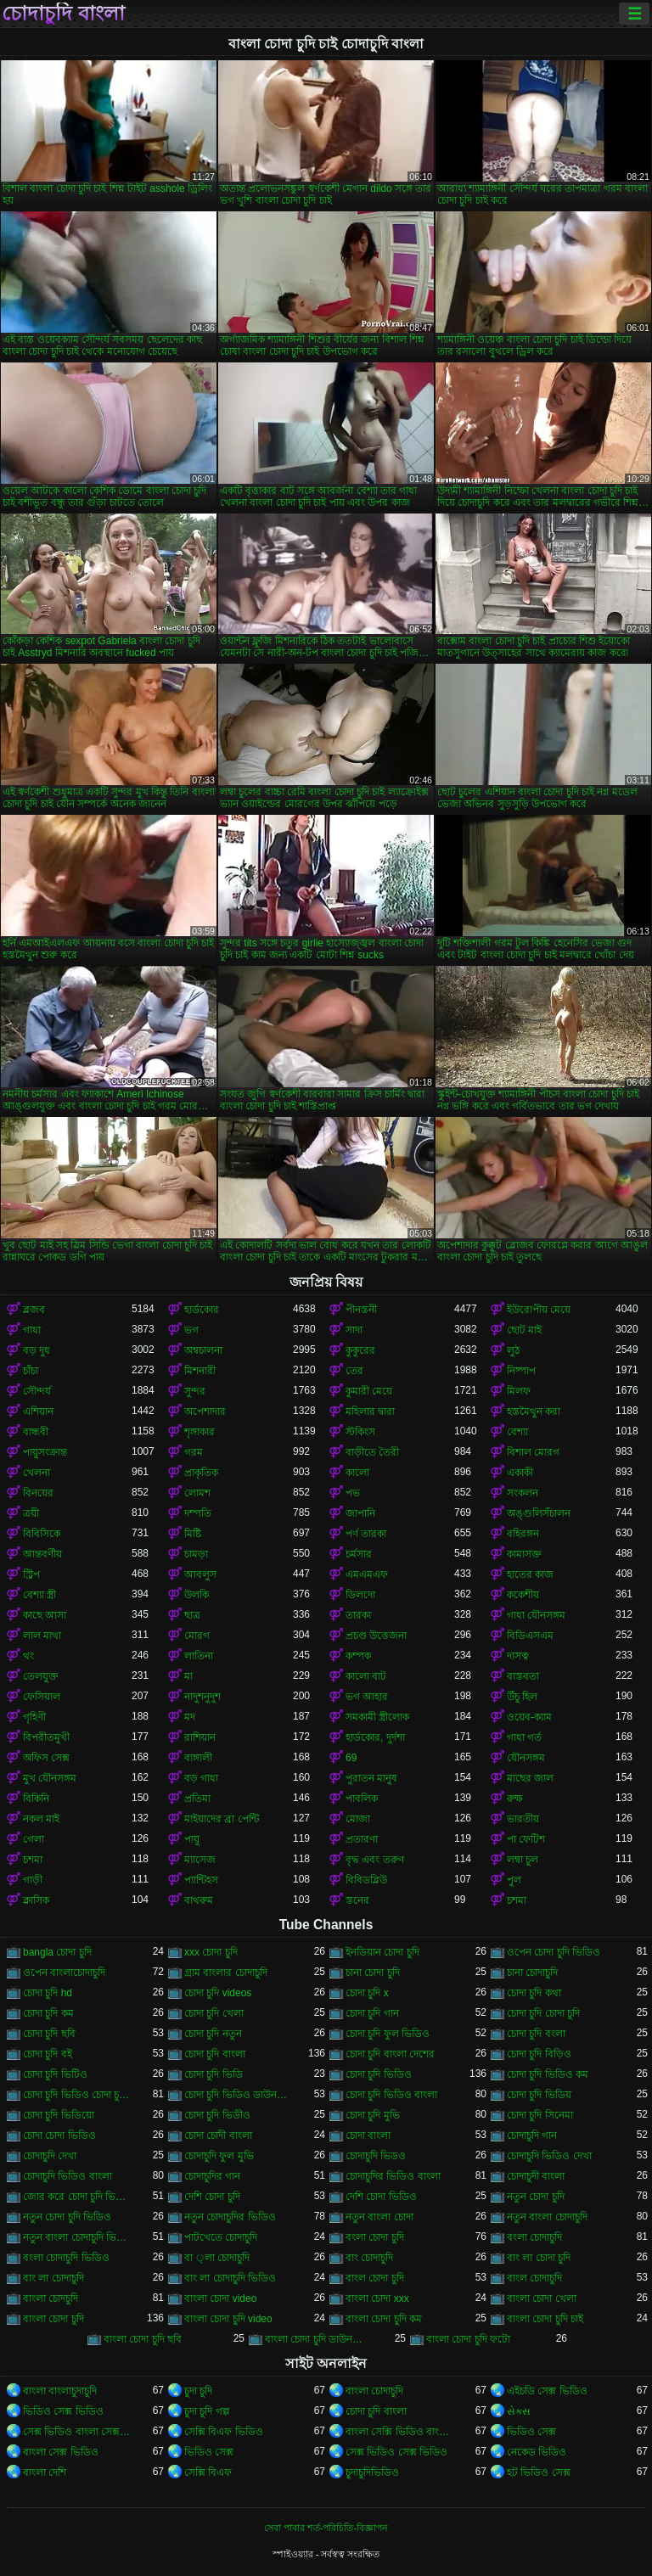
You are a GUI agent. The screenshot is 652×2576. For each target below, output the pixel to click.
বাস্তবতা (523, 1676)
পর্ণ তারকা (366, 1534)
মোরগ (197, 1636)
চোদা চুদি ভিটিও (55, 2074)
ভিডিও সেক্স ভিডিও (63, 2411)
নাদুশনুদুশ (202, 1697)
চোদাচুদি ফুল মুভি (219, 2156)
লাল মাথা (42, 1636)
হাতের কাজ (530, 1574)
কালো (357, 1473)
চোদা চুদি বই (47, 2054)
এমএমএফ (367, 1574)
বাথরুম (198, 1900)
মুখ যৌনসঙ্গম (49, 1778)
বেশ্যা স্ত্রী (39, 1595)
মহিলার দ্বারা (370, 1411)
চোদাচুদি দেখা (49, 2156)
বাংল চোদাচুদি (534, 2278)
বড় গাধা (201, 1778)
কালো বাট (366, 1676)
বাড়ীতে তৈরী (372, 1452)
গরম (193, 1452)
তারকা (358, 1615)
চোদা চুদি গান (372, 2013)
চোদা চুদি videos (217, 1993)
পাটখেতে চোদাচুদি (220, 2237)
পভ (353, 1493)
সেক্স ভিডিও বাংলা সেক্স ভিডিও (77, 2432)
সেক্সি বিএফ (208, 2472)
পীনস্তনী (361, 1310)
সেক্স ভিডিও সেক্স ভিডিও (396, 2452)
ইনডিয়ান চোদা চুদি (382, 1952)
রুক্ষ (515, 1798)
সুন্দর (194, 1391)
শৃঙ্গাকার (199, 1432)
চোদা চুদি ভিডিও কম (547, 2074)
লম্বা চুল (522, 1860)
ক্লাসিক (36, 1900)
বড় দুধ (36, 1350)
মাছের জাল (530, 1778)
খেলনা (36, 1473)
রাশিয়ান (200, 1737)
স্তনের (357, 1900)
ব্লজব (34, 1310)
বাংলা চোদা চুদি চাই (545, 2319)
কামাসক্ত (524, 1554)
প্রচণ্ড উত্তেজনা (376, 1636)
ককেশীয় (523, 1595)
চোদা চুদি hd (47, 1993)
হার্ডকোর (201, 1310)
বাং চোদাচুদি (369, 2258)
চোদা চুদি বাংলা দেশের (390, 2054)
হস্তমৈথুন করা (533, 1411)
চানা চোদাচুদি (532, 1972)
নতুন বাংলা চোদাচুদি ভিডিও (77, 2237)
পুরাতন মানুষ (371, 1778)
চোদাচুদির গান (212, 2176)
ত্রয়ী (31, 1513)
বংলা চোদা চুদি (375, 2237)
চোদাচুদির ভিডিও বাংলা (393, 2176)
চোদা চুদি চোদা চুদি (543, 2013)
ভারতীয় (523, 1819)
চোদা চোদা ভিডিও (59, 2135)
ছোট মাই (524, 1330)
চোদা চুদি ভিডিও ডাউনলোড (238, 2095)
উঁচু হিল (522, 1697)
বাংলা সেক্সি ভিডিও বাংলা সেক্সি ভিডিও (400, 2432)
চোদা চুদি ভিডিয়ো (58, 2115)
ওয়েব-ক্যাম (529, 1717)
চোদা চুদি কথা (534, 1993)
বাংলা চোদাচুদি (374, 2391)
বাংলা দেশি (44, 2472)
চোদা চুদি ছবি (49, 2034)
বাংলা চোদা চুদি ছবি (143, 2339)
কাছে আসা (44, 1615)
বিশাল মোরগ (533, 1452)
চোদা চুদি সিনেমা (540, 2115)
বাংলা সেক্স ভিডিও (60, 2452)
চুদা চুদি (198, 2391)
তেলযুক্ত (41, 1676)
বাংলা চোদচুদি (50, 2298)
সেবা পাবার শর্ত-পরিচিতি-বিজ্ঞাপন (326, 2528)
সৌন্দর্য (37, 1391)
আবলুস (200, 1574)
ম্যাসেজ (200, 1860)
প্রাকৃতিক (201, 1473)
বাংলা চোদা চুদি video (228, 2319)
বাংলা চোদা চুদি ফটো (468, 2339)
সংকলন (522, 1493)
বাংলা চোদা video (220, 2298)
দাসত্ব (518, 1656)
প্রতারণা (362, 1839)
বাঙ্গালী (198, 1758)
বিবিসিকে (41, 1534)
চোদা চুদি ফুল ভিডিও (388, 2034)
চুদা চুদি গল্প (207, 2411)
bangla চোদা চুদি (57, 1952)
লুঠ (513, 1350)
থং (28, 1656)
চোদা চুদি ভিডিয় (539, 2095)
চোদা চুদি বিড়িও (539, 2054)
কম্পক (358, 1656)
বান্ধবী (35, 1432)
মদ (189, 1717)
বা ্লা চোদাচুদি (217, 2258)
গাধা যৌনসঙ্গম (536, 1615)
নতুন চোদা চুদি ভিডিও (67, 2217)
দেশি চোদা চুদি (212, 2197)
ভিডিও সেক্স (531, 2432)
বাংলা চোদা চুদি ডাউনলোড (319, 2339)
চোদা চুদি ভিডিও (379, 2074)
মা (188, 1676)
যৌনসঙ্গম (526, 1758)
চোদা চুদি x (367, 1993)
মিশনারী (200, 1371)
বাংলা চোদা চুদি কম (384, 2319)
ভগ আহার (367, 1697)
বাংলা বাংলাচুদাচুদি (60, 2391)
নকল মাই (41, 1819)
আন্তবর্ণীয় (42, 1554)
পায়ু (192, 1839)
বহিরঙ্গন (523, 1534)
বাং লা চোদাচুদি (53, 2278)
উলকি (196, 1595)
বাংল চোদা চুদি (375, 2278)
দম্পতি (197, 1513)
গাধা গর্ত (524, 1737)
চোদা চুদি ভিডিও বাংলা (391, 2095)
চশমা (32, 1860)
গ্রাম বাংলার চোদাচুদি (225, 1972)
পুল (514, 1880)
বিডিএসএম (530, 1636)
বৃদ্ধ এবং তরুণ (375, 1860)
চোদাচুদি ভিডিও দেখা (549, 2156)
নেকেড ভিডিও (536, 2452)
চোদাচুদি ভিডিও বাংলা (67, 2176)
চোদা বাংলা (368, 2135)
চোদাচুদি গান (532, 2135)
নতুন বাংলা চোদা (379, 2217)
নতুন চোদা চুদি (536, 2197)
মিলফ (519, 1391)
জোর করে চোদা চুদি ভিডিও (77, 2197)
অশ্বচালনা (203, 1350)
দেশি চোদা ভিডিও (381, 2197)
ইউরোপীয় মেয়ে (538, 1310)
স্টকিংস (360, 1432)
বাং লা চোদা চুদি (538, 2258)
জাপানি (360, 1513)
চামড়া (196, 1554)
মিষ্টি (192, 1534)
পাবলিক (362, 1798)
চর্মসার (359, 1554)
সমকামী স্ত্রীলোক (377, 1717)
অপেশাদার (205, 1411)
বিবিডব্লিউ (366, 1880)
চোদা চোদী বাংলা (218, 2135)
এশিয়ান (38, 1411)
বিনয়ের (38, 1493)
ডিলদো (360, 1595)
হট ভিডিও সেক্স (538, 2472)
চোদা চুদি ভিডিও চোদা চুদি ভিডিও (77, 2095)
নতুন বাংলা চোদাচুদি (547, 2217)
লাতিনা (198, 1656)
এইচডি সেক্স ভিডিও (547, 2391)
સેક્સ (519, 2411)
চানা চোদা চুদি (373, 1972)
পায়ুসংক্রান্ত (45, 1452)
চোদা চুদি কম (48, 2013)
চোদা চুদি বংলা (536, 2034)
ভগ (191, 1330)
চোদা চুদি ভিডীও (217, 2115)
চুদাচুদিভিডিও (372, 2472)
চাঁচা (30, 1371)
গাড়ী (32, 1880)
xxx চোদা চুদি (211, 1952)
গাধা (32, 1330)
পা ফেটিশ (526, 1839)
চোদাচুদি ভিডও (376, 2156)
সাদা (354, 1330)
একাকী (520, 1473)
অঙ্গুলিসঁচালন (538, 1513)
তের (354, 1371)
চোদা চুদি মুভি (373, 2115)
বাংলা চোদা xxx (377, 2298)
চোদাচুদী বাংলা (536, 2176)
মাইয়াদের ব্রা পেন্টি (221, 1819)
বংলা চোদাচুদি (534, 2237)
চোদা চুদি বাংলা (214, 2054)
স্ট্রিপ (31, 1574)
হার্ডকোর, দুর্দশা (375, 1737)
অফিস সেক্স (46, 1758)
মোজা (358, 1819)
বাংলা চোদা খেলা (541, 2298)
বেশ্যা (517, 1432)
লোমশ (197, 1493)
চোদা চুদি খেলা (214, 2013)
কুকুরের (360, 1350)
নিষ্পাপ (521, 1371)
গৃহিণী (34, 1717)
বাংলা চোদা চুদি (53, 2319)
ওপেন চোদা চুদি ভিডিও (553, 1952)
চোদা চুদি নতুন (213, 2034)
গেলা (33, 1839)
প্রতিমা (197, 1798)
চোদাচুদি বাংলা (63, 14)
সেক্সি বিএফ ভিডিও (223, 2432)
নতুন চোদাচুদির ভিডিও (230, 2217)
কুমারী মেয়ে (369, 1391)
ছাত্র (192, 1615)
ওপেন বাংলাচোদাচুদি (64, 1972)
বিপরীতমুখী (46, 1737)
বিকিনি (36, 1798)
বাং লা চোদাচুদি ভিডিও (230, 2278)
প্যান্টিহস (201, 1880)
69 (351, 1758)
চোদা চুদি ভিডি (213, 2074)
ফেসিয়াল (41, 1697)
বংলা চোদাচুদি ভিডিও (66, 2258)
